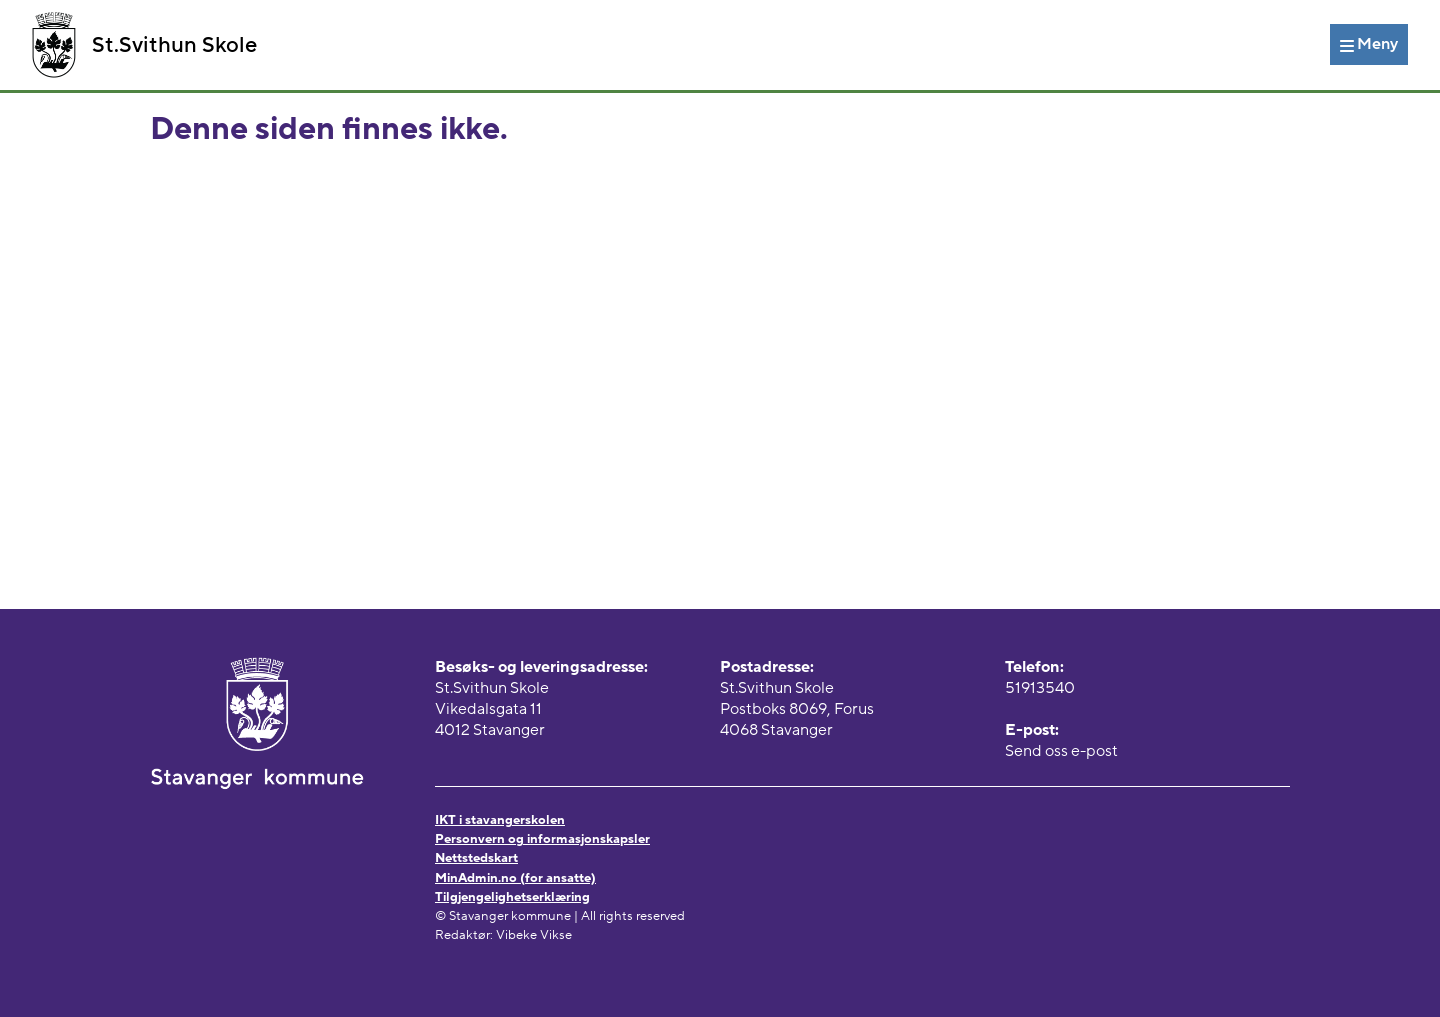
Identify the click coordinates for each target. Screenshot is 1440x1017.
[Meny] (1369, 44)
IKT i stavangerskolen (500, 820)
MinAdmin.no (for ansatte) (515, 878)
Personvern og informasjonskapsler (542, 839)
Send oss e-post (1061, 751)
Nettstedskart (476, 858)
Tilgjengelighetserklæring (512, 897)
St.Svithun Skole (144, 45)
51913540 (1040, 688)
